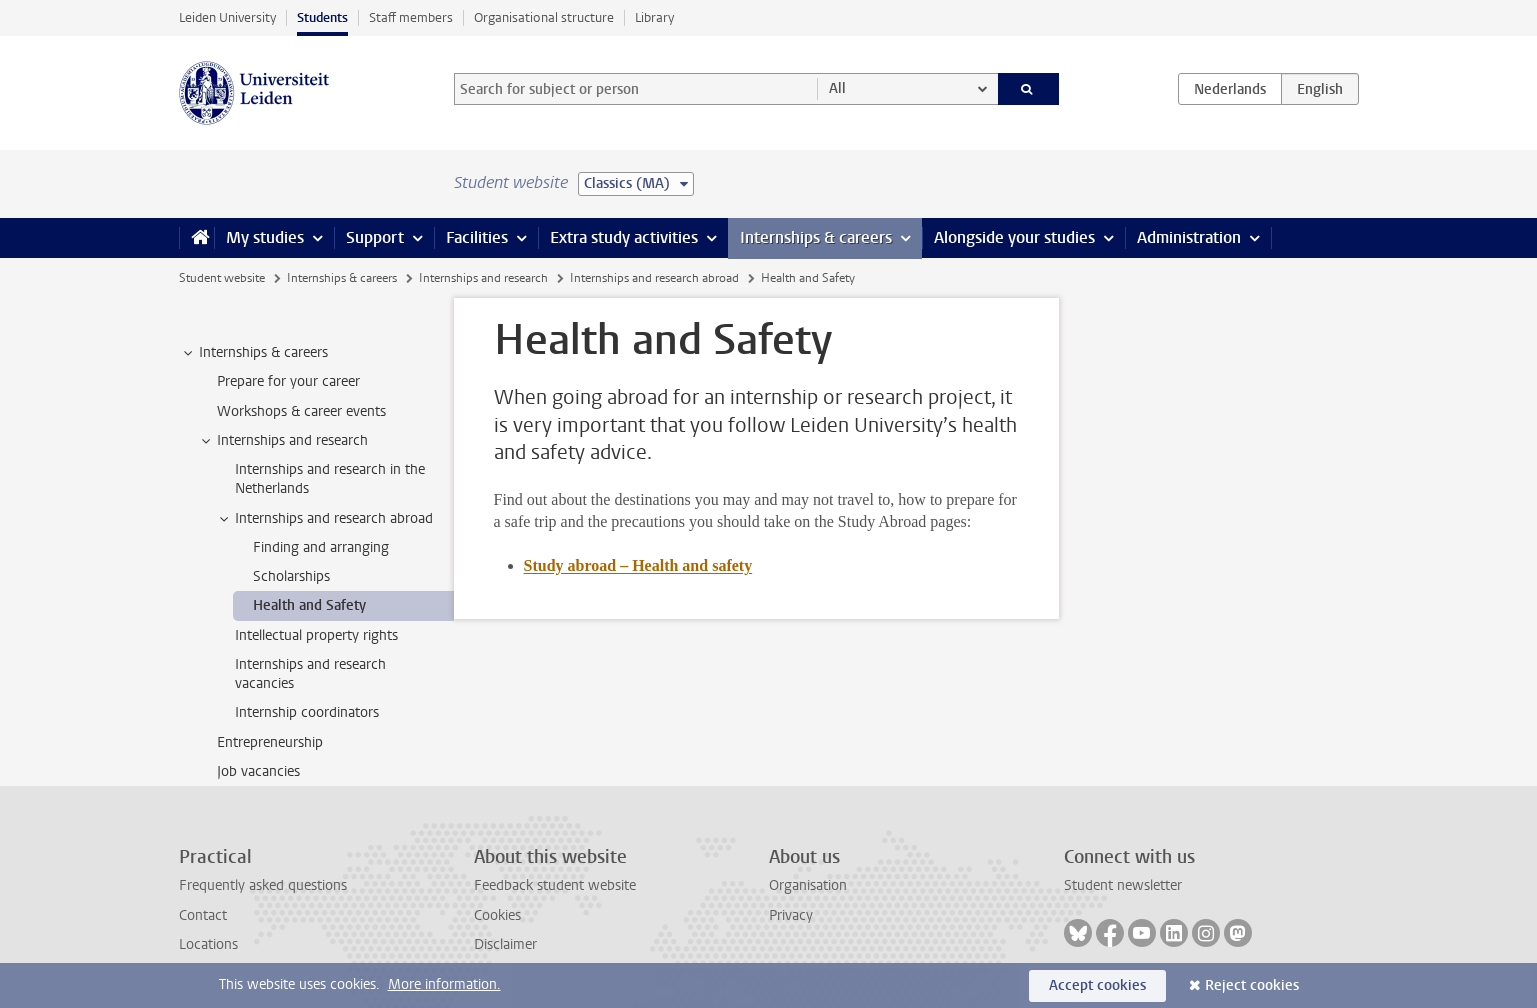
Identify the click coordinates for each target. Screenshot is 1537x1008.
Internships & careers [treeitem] (254, 353)
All (837, 88)
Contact (203, 915)
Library (654, 17)
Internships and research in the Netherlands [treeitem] (330, 479)
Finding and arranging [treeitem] (321, 547)
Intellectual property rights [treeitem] (316, 635)
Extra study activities (624, 237)
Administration (1189, 237)
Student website (222, 278)
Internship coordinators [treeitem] (307, 712)
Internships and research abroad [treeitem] (324, 519)
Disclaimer (505, 944)
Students (322, 17)
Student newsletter (1123, 885)
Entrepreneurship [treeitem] (270, 742)
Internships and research (483, 278)
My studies (265, 237)
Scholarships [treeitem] (291, 576)
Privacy (791, 915)
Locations (208, 944)
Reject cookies (1252, 985)
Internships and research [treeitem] (283, 441)
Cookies (497, 915)
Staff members (411, 17)
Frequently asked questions (263, 885)
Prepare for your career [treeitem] (288, 381)
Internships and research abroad (654, 278)
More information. (444, 984)
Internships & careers (816, 237)
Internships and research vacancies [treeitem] (310, 674)
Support (375, 237)
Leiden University (227, 17)
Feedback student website (555, 885)
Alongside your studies (1014, 237)
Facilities (477, 237)
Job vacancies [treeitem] (258, 771)
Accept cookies (1097, 985)
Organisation (808, 885)
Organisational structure (544, 17)
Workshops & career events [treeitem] (301, 411)
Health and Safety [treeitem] (309, 605)
